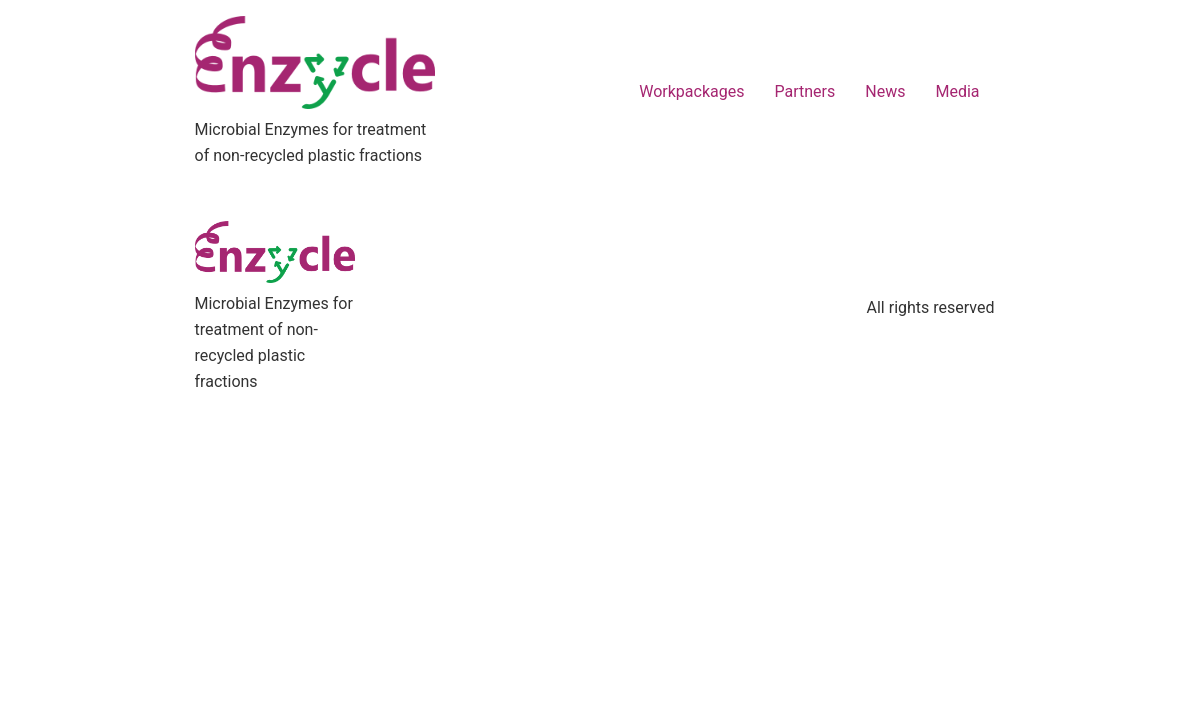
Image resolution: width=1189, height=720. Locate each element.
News (885, 91)
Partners (804, 91)
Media (957, 91)
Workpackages (691, 91)
